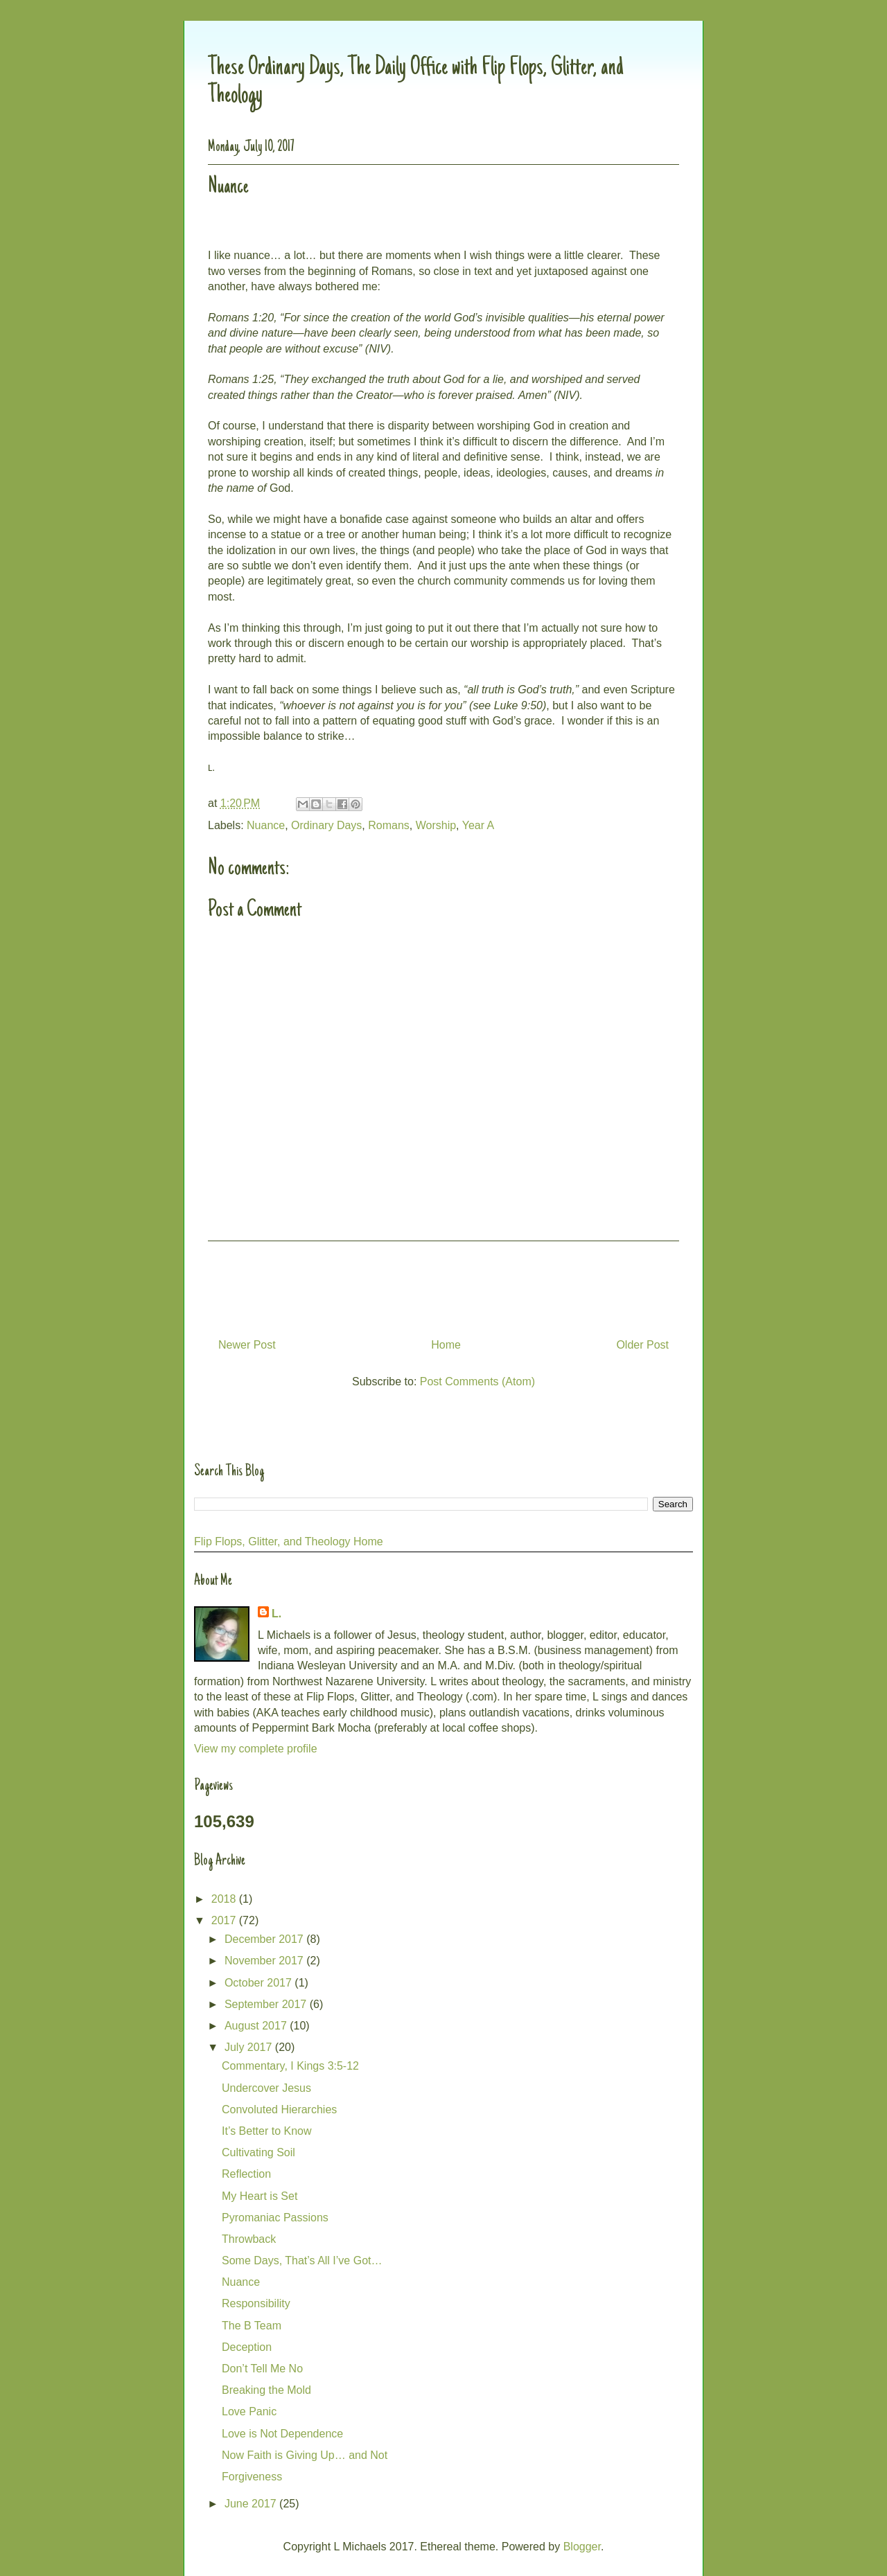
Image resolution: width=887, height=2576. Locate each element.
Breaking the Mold (266, 2390)
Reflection (246, 2174)
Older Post (642, 1345)
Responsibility (256, 2303)
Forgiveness (252, 2476)
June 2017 (252, 2504)
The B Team (251, 2325)
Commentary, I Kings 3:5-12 (290, 2066)
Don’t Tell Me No (262, 2368)
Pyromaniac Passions (275, 2217)
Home (446, 1345)
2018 (225, 1899)
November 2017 (265, 1960)
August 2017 (257, 2026)
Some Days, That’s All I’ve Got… (302, 2260)
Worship (436, 825)
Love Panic (249, 2411)
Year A (478, 825)
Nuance (266, 825)
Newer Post (247, 1345)
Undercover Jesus (266, 2088)
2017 (225, 1920)
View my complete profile (255, 1749)
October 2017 (260, 1983)
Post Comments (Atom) (477, 1381)
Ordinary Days (326, 825)
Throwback (249, 2239)
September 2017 (267, 2004)
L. (276, 1613)
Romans (389, 825)
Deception (247, 2347)
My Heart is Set (259, 2196)
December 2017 (265, 1939)
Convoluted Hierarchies (279, 2109)
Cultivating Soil (258, 2152)
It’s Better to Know (267, 2131)
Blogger (582, 2546)
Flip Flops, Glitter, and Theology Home (288, 1541)
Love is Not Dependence (282, 2434)
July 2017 (250, 2047)
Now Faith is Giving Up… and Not (304, 2455)
